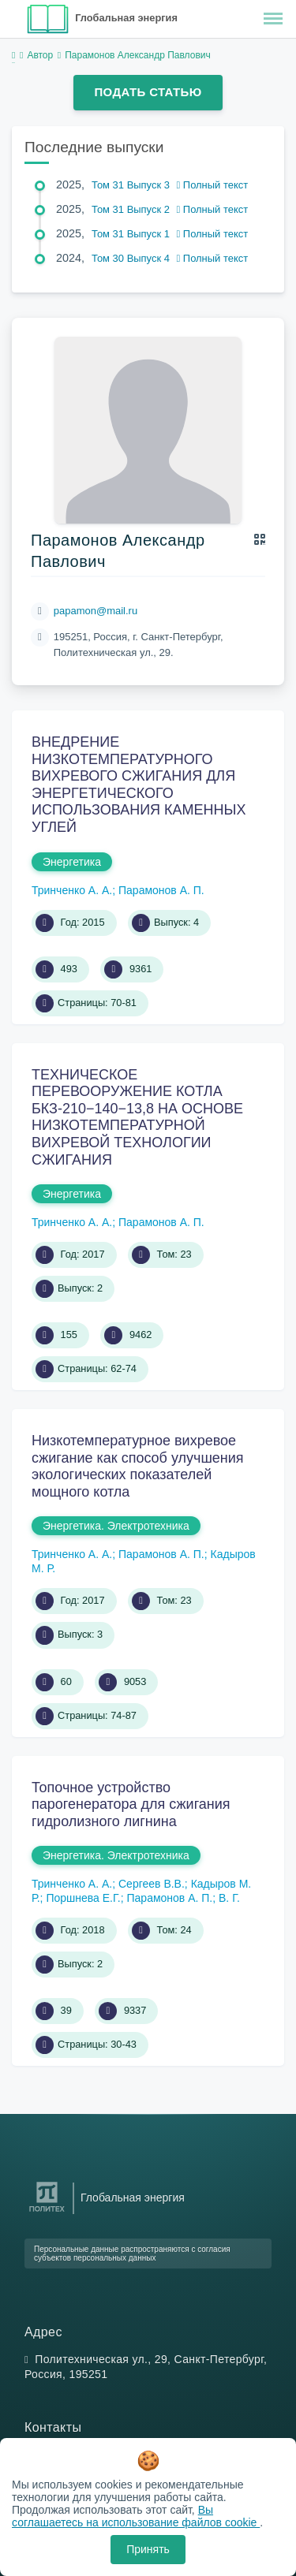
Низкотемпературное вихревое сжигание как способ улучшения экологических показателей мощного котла (138, 1466)
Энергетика (72, 862)
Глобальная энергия (126, 18)
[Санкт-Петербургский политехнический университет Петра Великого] (46, 2212)
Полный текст (213, 185)
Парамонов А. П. (161, 890)
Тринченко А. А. (72, 890)
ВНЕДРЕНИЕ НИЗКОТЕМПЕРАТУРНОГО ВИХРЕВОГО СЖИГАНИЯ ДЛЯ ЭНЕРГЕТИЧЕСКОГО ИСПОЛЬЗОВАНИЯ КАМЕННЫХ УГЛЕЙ (139, 784)
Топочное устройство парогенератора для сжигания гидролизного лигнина (131, 1804)
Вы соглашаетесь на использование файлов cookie (136, 2516)
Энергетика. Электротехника (116, 1525)
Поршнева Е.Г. (83, 1898)
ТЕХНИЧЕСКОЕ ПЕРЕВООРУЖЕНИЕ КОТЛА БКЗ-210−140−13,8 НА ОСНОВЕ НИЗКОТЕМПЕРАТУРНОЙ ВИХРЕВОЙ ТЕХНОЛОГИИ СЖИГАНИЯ (137, 1117)
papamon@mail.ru (95, 611)
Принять (148, 2549)
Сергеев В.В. (151, 1883)
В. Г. (229, 1898)
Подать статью (147, 92)
